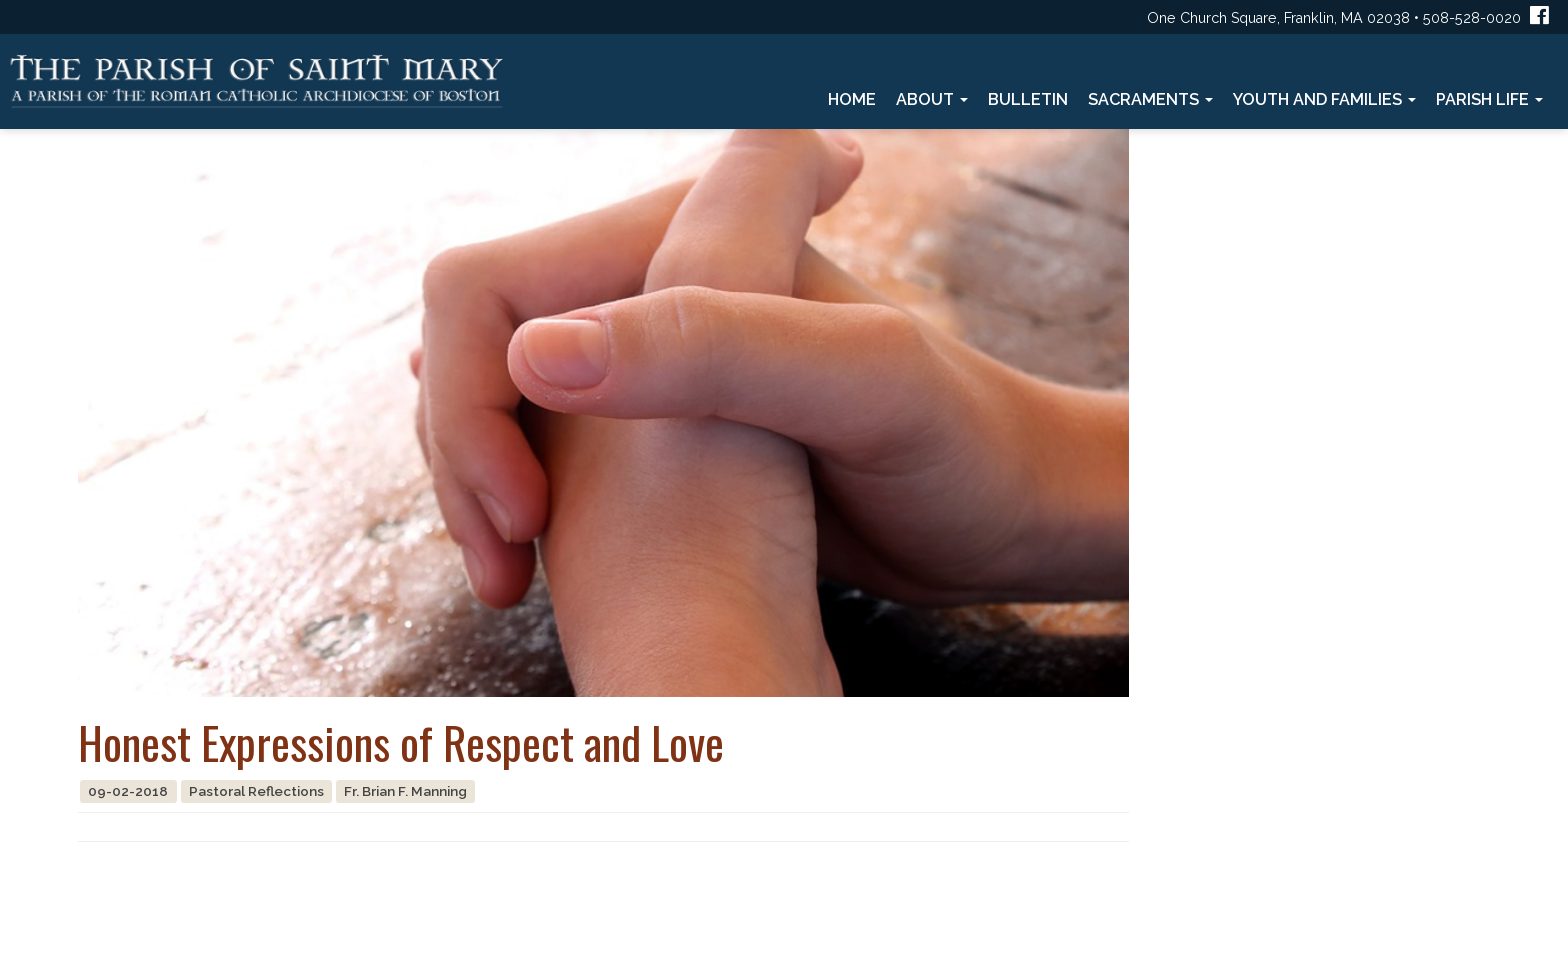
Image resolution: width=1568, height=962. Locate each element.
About (932, 99)
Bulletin (1028, 99)
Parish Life (1489, 99)
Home (852, 99)
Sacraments (1150, 99)
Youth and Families (1324, 99)
